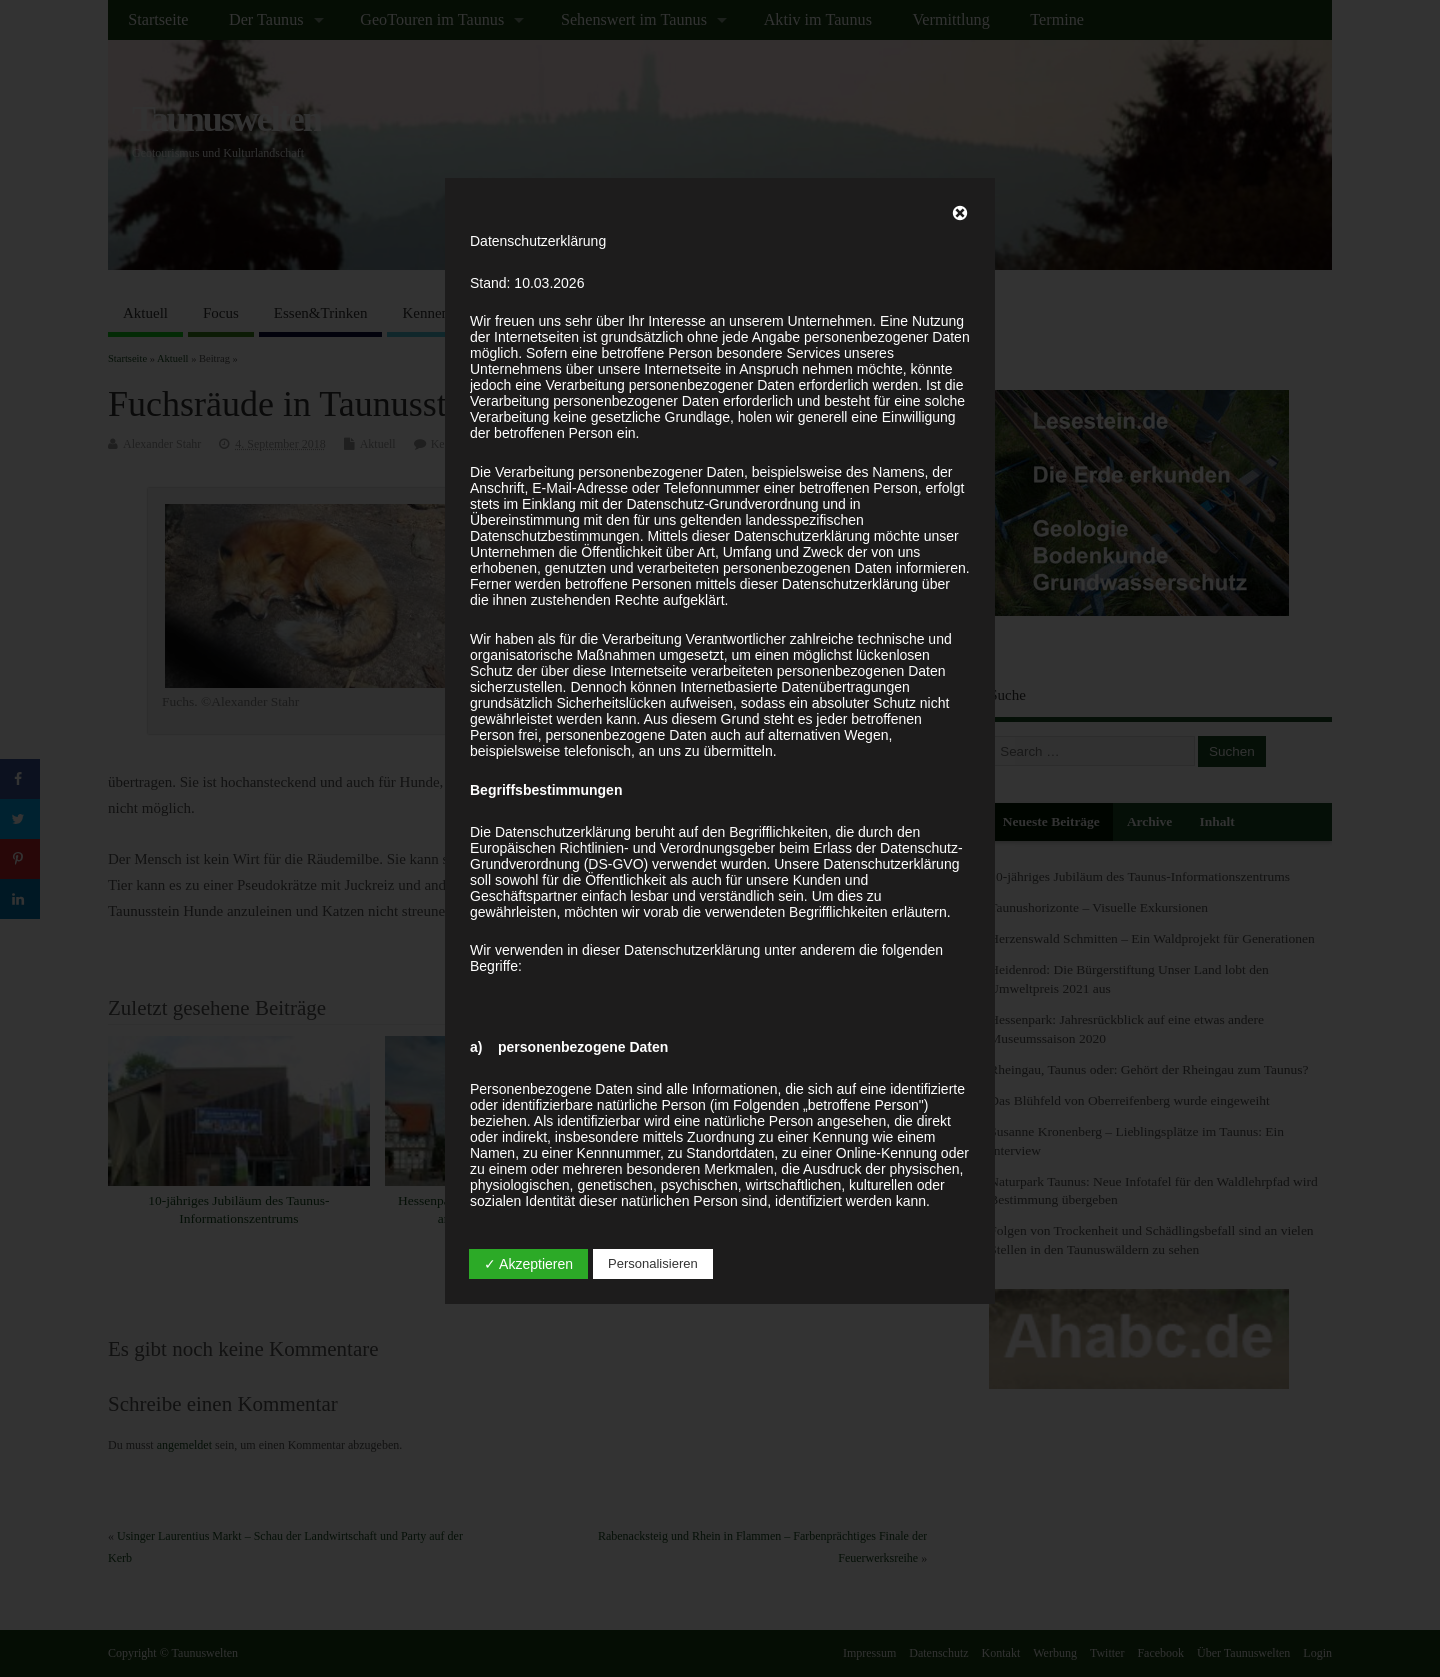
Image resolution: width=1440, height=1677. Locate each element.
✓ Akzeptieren (528, 1264)
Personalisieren (653, 1263)
